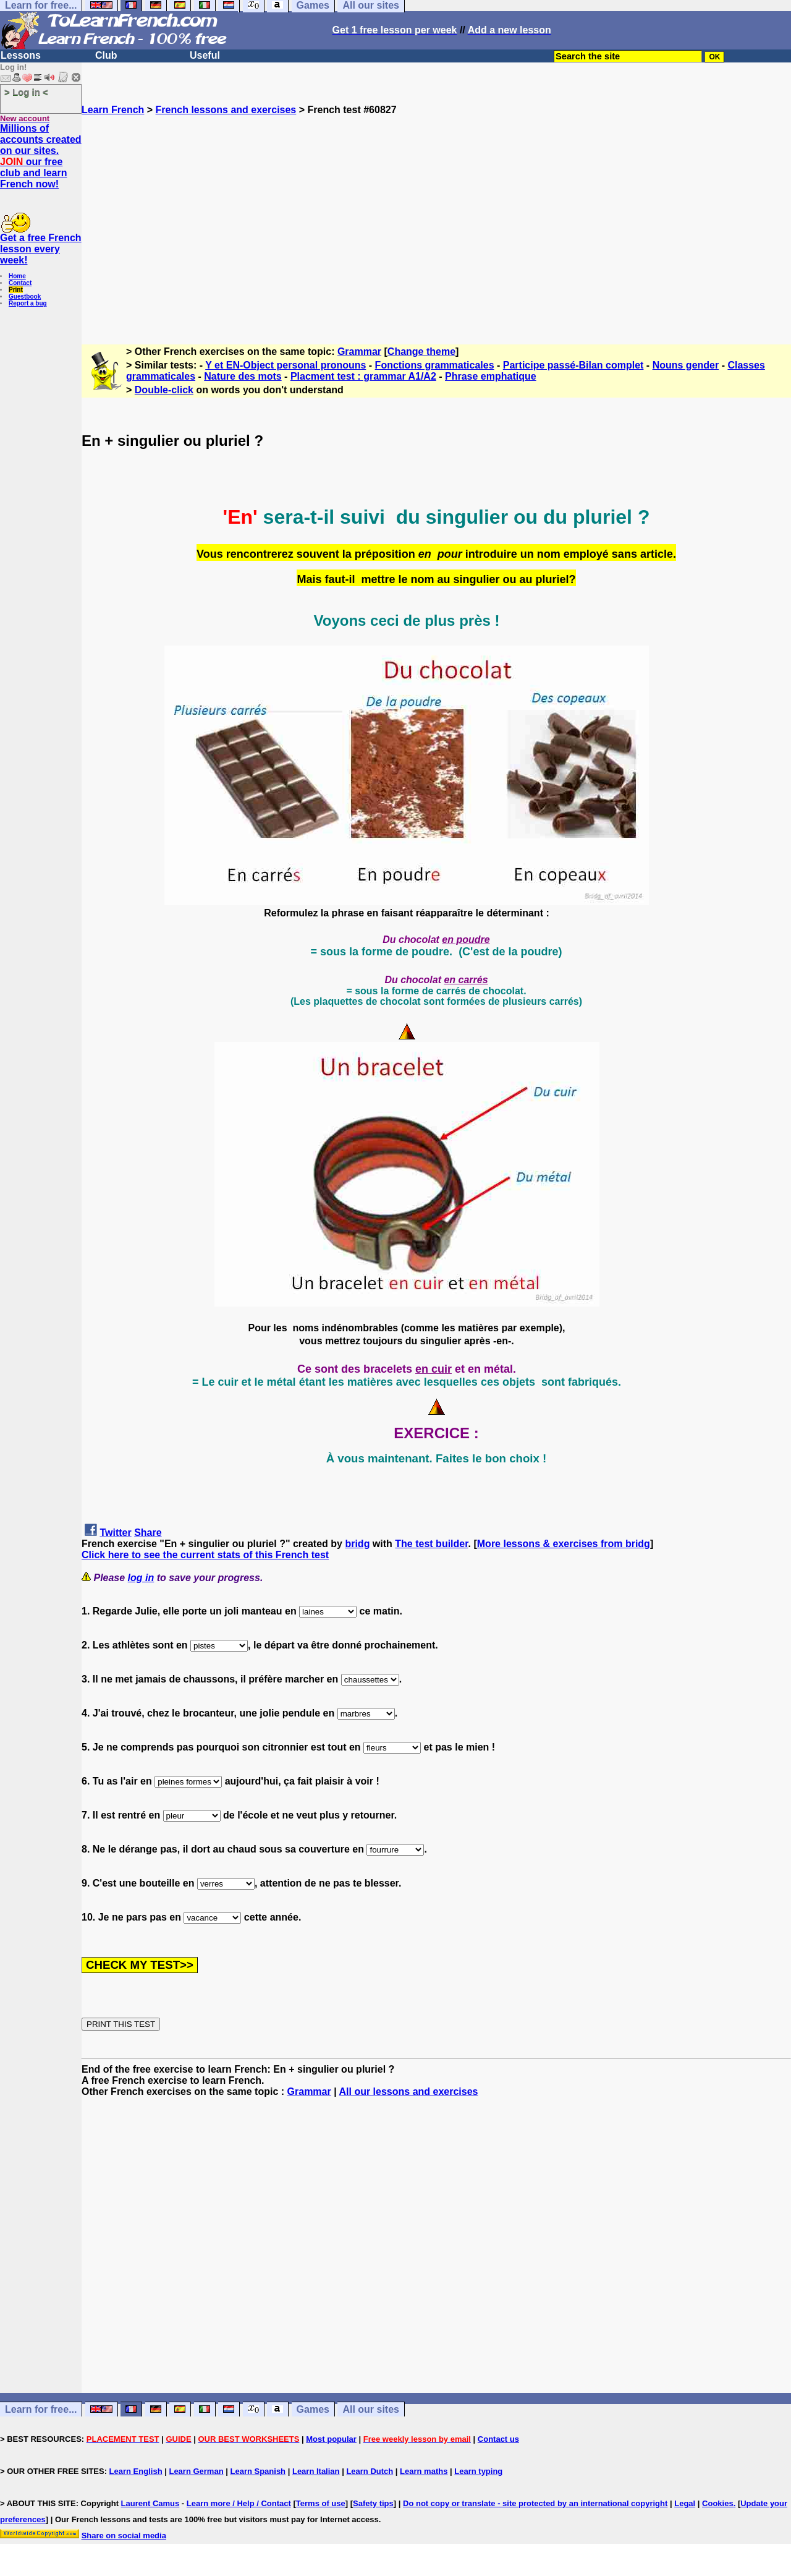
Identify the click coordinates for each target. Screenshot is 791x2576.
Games (313, 2409)
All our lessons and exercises (408, 2091)
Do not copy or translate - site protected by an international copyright (535, 2503)
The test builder (431, 1543)
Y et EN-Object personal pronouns (285, 365)
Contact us (498, 2439)
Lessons (21, 55)
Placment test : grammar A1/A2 (363, 376)
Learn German (196, 2471)
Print (16, 289)
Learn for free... (41, 2409)
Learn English (136, 2471)
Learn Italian (316, 2471)
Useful (205, 55)
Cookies (718, 2503)
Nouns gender (686, 365)
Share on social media (124, 2535)
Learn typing (478, 2471)
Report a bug (28, 303)
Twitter (115, 1532)
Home (17, 276)
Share (147, 1532)
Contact (20, 282)
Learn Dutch (369, 2471)
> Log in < (26, 92)
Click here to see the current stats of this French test (205, 1555)
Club (106, 55)
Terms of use (320, 2503)
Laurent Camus (150, 2503)
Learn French (113, 109)
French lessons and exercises (226, 109)
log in (141, 1577)
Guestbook (25, 296)
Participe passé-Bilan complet (573, 365)
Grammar (359, 351)
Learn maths (423, 2471)
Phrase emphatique (490, 376)
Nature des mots (242, 376)
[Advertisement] (436, 224)
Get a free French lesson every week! (41, 248)
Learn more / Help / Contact (239, 2503)
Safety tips (373, 2503)
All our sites (370, 2409)
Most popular (331, 2439)
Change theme (421, 351)
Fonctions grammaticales (434, 365)
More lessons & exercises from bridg (563, 1543)
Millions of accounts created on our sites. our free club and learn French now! (41, 156)
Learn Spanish (258, 2471)
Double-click (164, 390)
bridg (357, 1543)
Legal (684, 2503)
